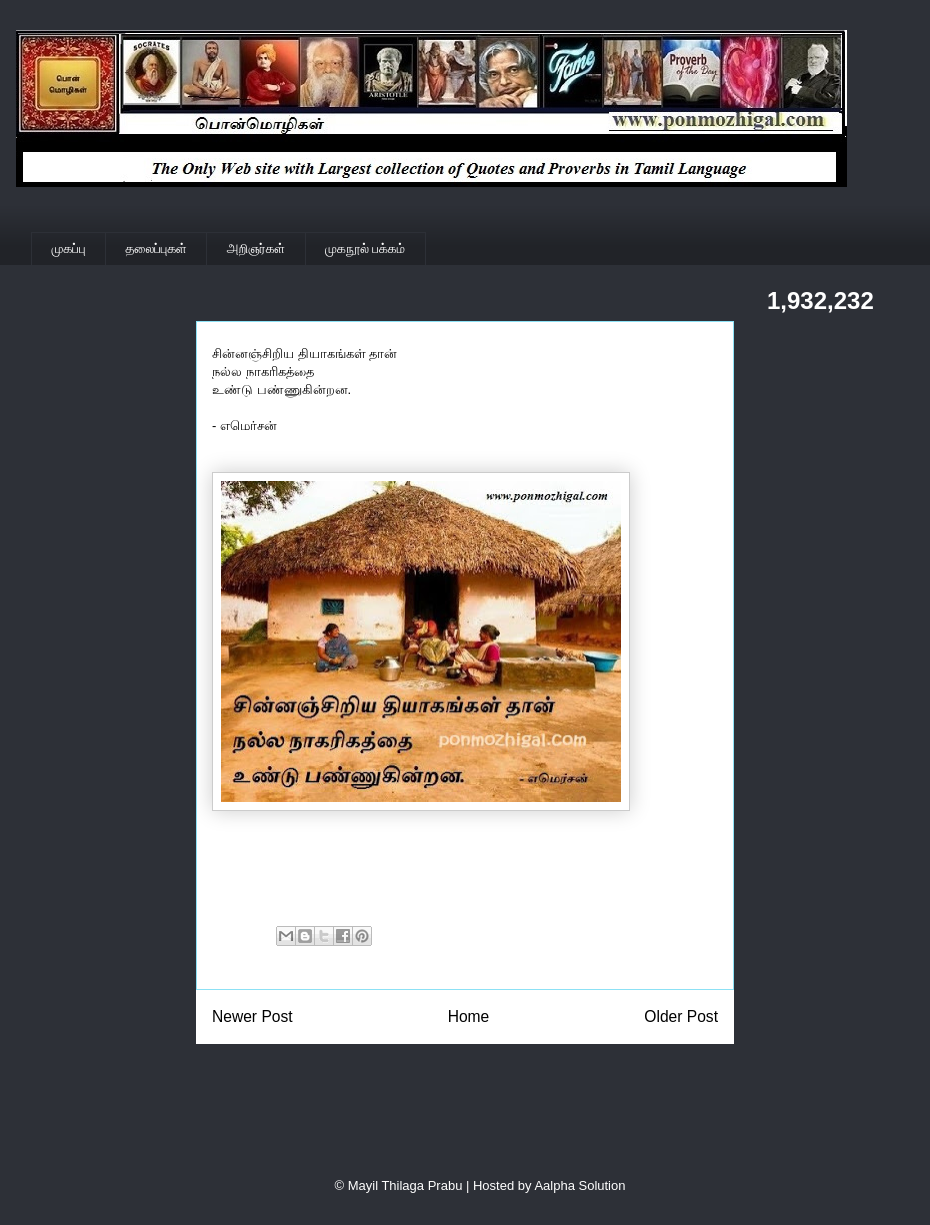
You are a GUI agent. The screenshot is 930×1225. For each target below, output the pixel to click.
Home (469, 1016)
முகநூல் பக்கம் (365, 248)
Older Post (681, 1016)
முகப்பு (69, 248)
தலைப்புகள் (156, 248)
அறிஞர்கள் (256, 248)
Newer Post (252, 1016)
